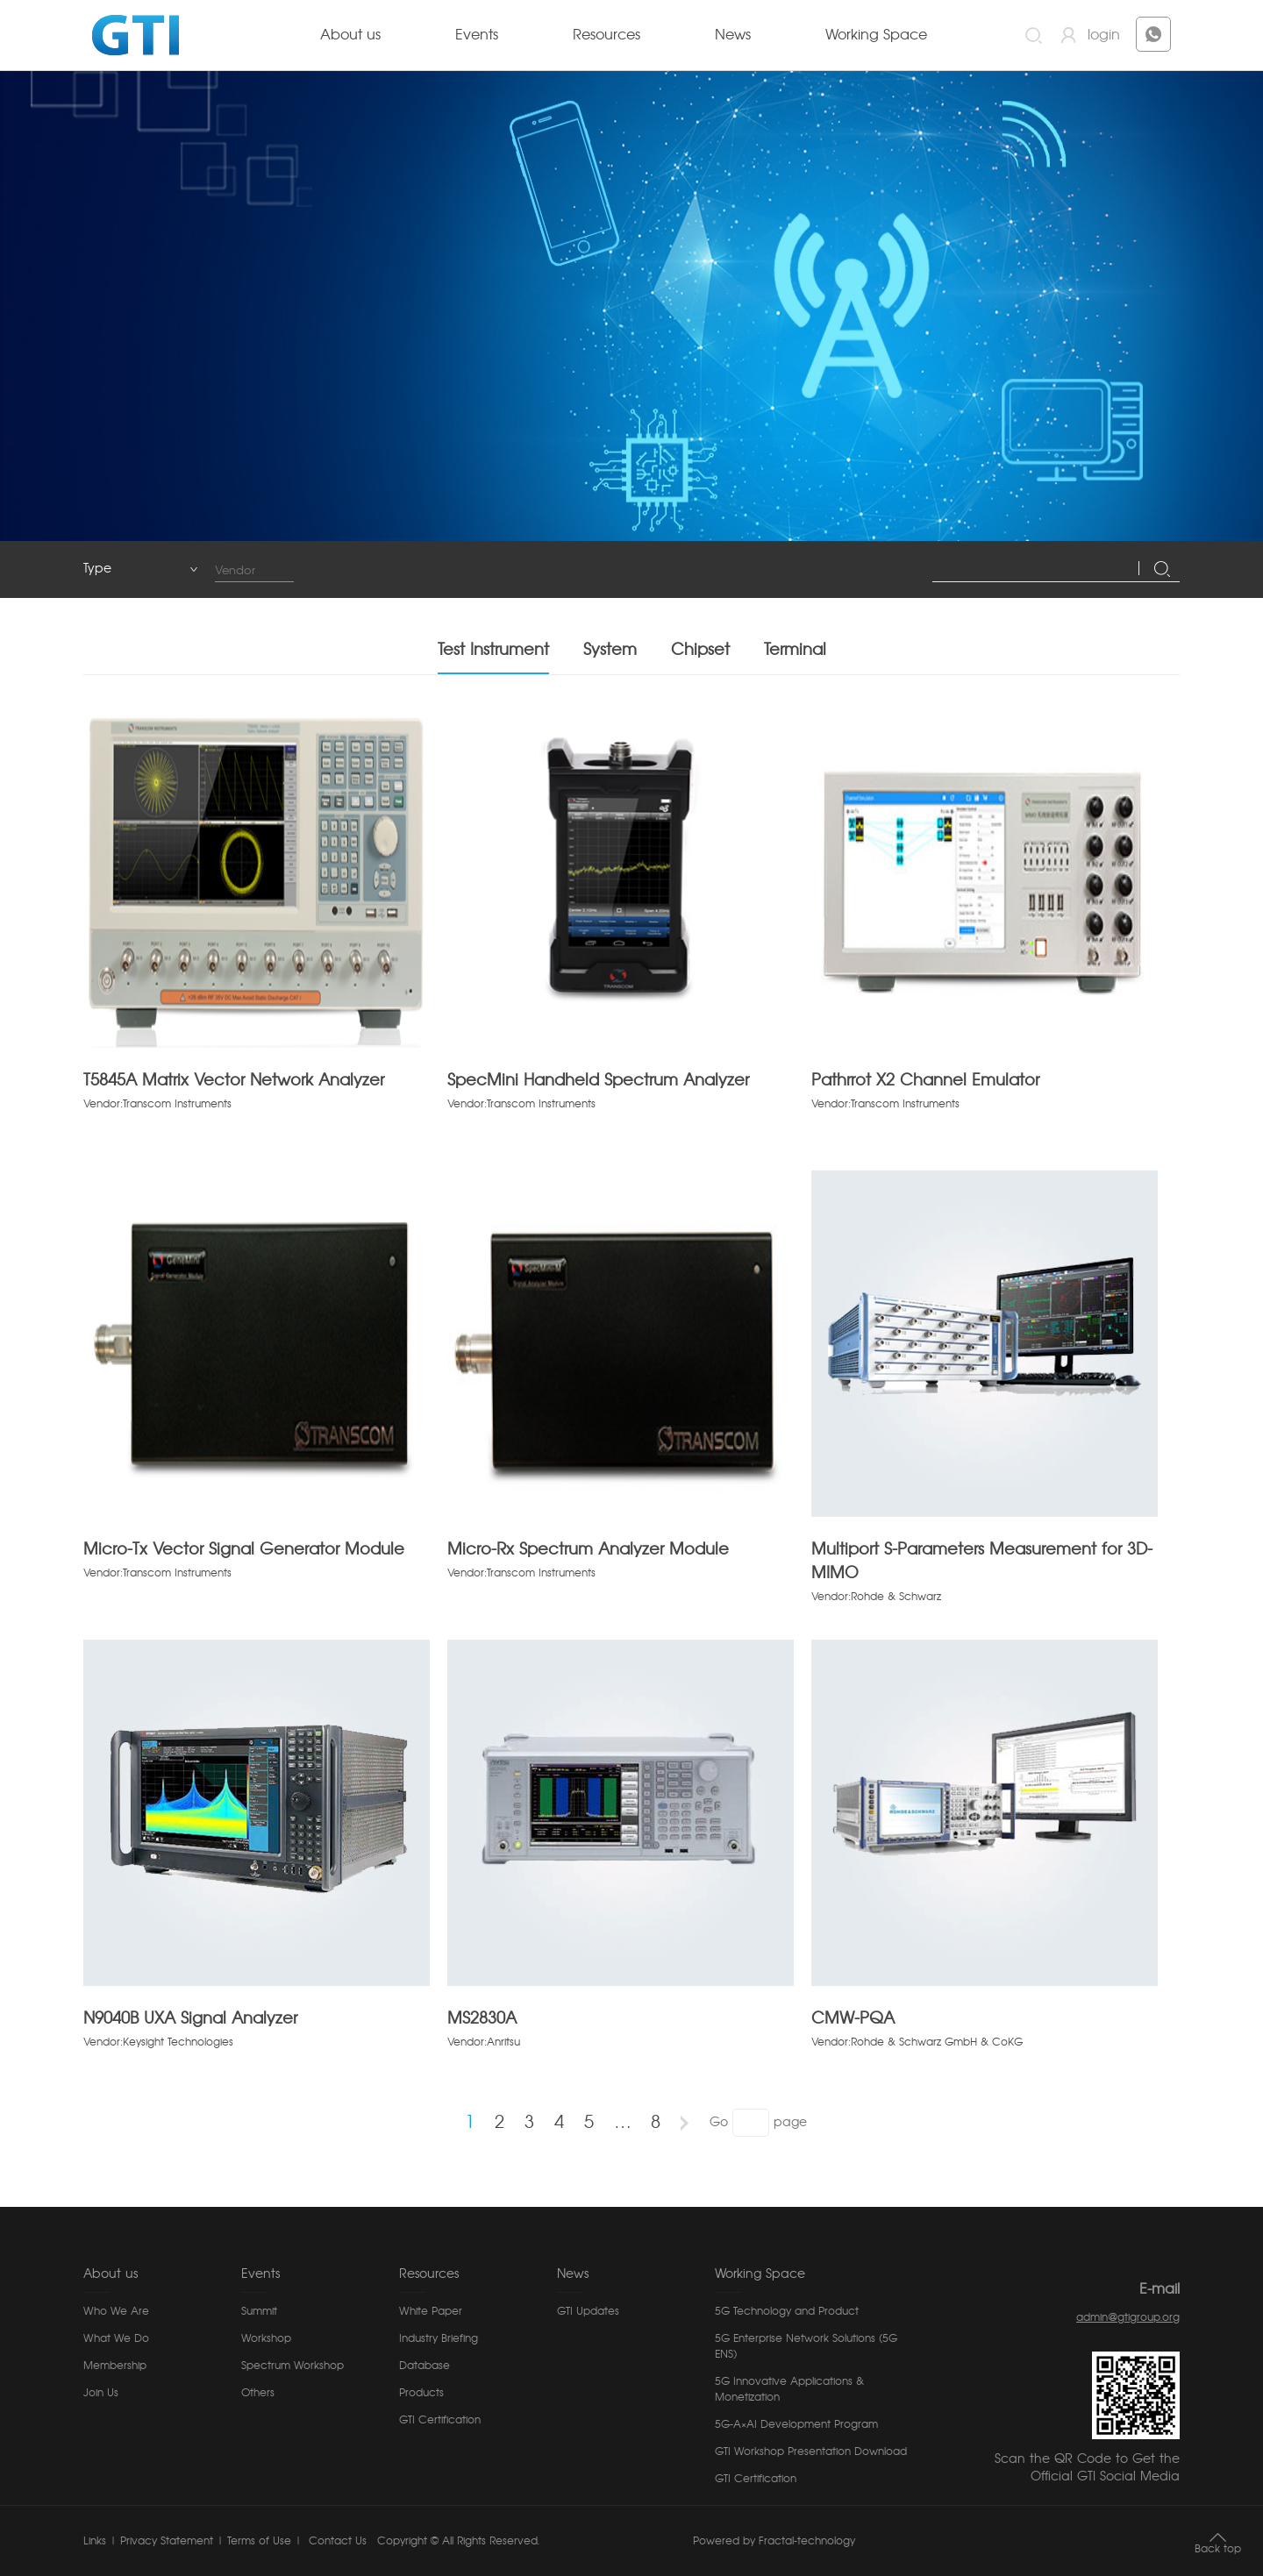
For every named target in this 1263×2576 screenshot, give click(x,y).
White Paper (430, 2311)
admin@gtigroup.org (1128, 2317)
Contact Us (336, 2541)
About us (350, 35)
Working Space (876, 35)
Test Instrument (493, 650)
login (1104, 35)
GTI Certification (440, 2420)
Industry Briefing (438, 2338)
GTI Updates (588, 2311)
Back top (1218, 2549)
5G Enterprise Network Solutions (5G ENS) (806, 2346)
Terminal (795, 650)
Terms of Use (259, 2541)
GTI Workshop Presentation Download (811, 2451)
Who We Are (116, 2311)
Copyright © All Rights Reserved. (458, 2541)
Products (421, 2392)
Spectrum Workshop (292, 2365)
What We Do (116, 2338)
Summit (259, 2311)
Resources (606, 35)
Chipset (700, 650)
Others (258, 2392)
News (733, 35)
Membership (114, 2365)
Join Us (100, 2392)
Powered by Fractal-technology (774, 2541)
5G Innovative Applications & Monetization (789, 2389)
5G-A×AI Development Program (796, 2424)
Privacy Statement (166, 2541)
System (610, 650)
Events (476, 35)
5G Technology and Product (787, 2311)
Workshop (266, 2338)
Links (94, 2541)
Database (424, 2365)
